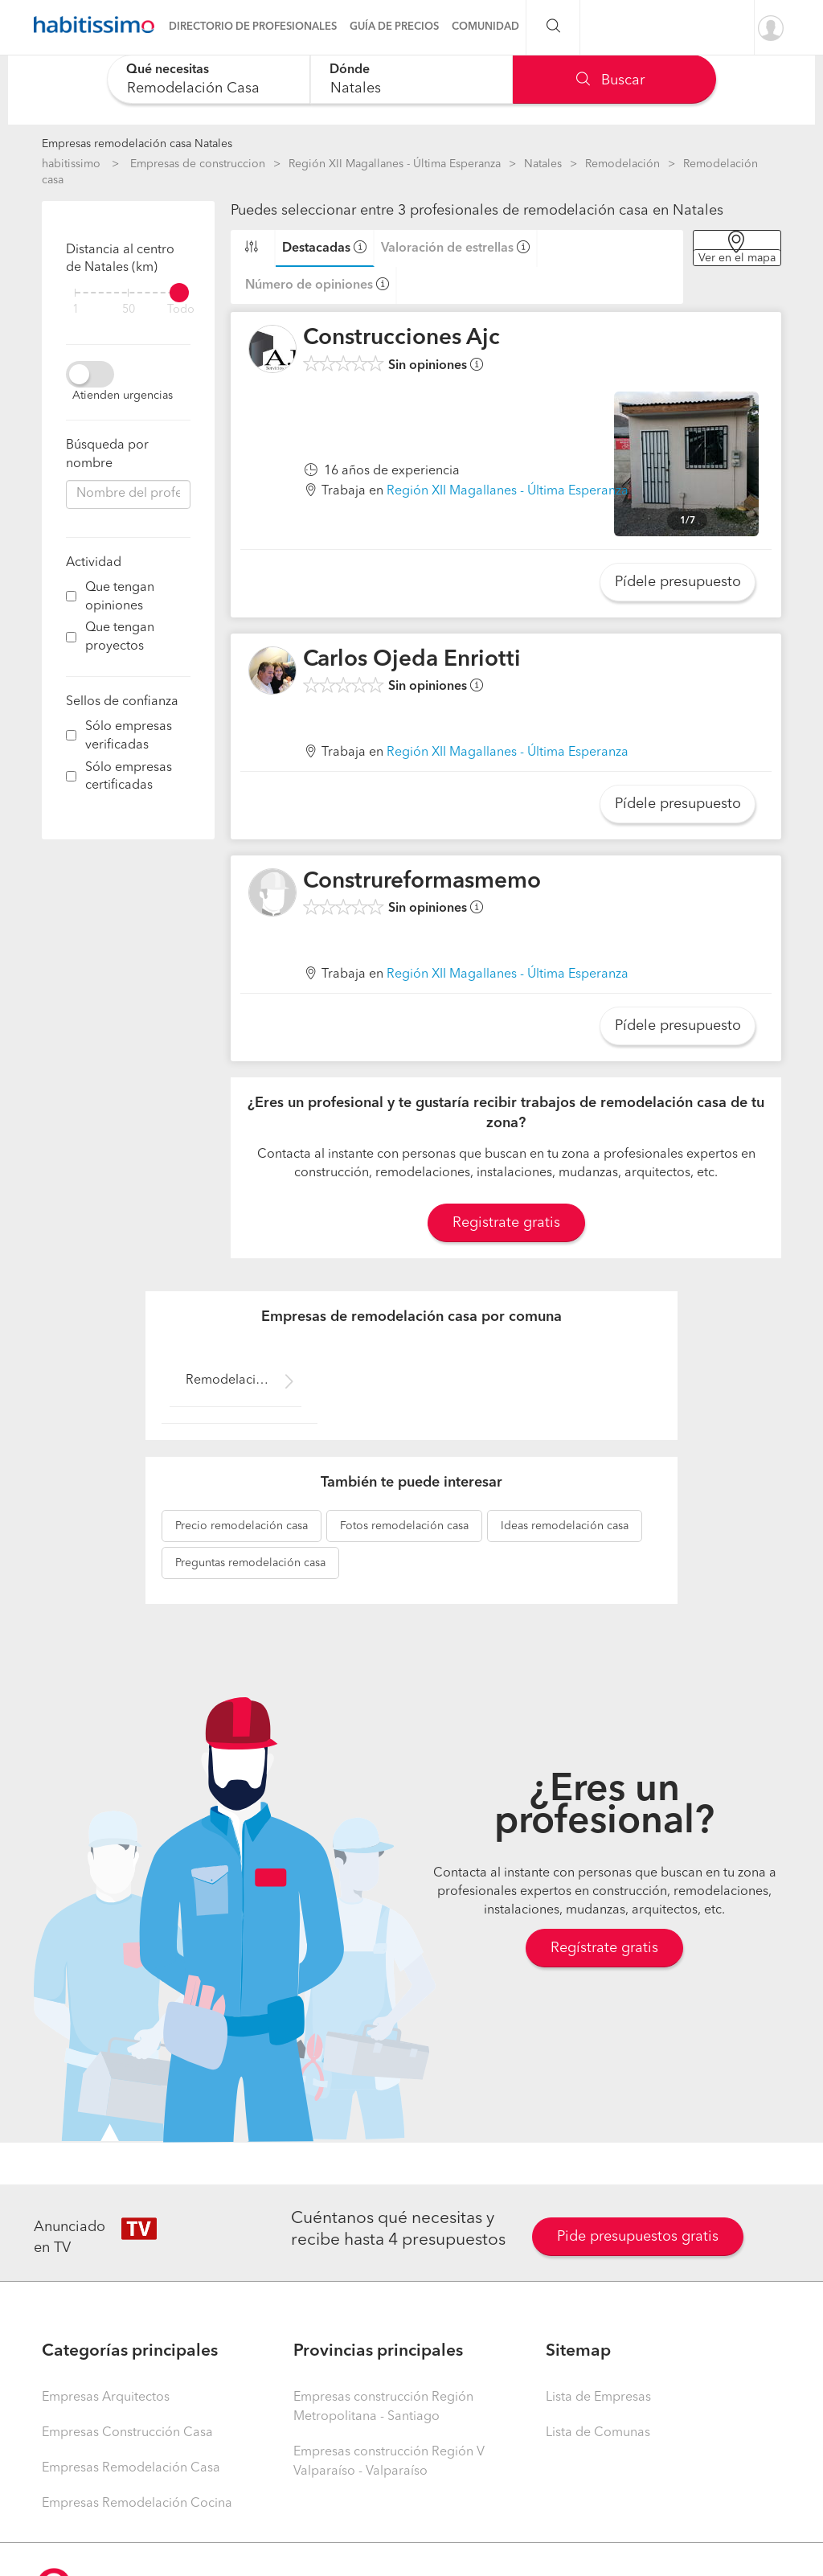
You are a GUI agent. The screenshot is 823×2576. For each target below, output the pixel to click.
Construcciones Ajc (401, 338)
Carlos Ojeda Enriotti (412, 660)
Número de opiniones (309, 285)
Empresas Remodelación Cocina (137, 2503)
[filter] (128, 292)
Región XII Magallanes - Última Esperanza (395, 164)
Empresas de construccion (197, 164)
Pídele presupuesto (678, 582)
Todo (180, 310)
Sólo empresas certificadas (128, 777)
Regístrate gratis (604, 1948)
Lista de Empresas (598, 2397)
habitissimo (71, 164)
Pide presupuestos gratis (638, 2236)
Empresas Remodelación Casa (131, 2468)
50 (128, 310)
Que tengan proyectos (119, 637)
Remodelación (622, 164)
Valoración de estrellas (447, 248)
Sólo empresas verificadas (128, 736)
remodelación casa (241, 1526)
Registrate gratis (506, 1223)
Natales (543, 164)
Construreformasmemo (422, 882)
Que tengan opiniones (119, 597)
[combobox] (208, 79)
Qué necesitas (167, 70)
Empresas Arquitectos (106, 2397)
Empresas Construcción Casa (127, 2432)
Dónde (350, 70)
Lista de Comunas (598, 2432)
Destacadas (316, 248)
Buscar (610, 80)
